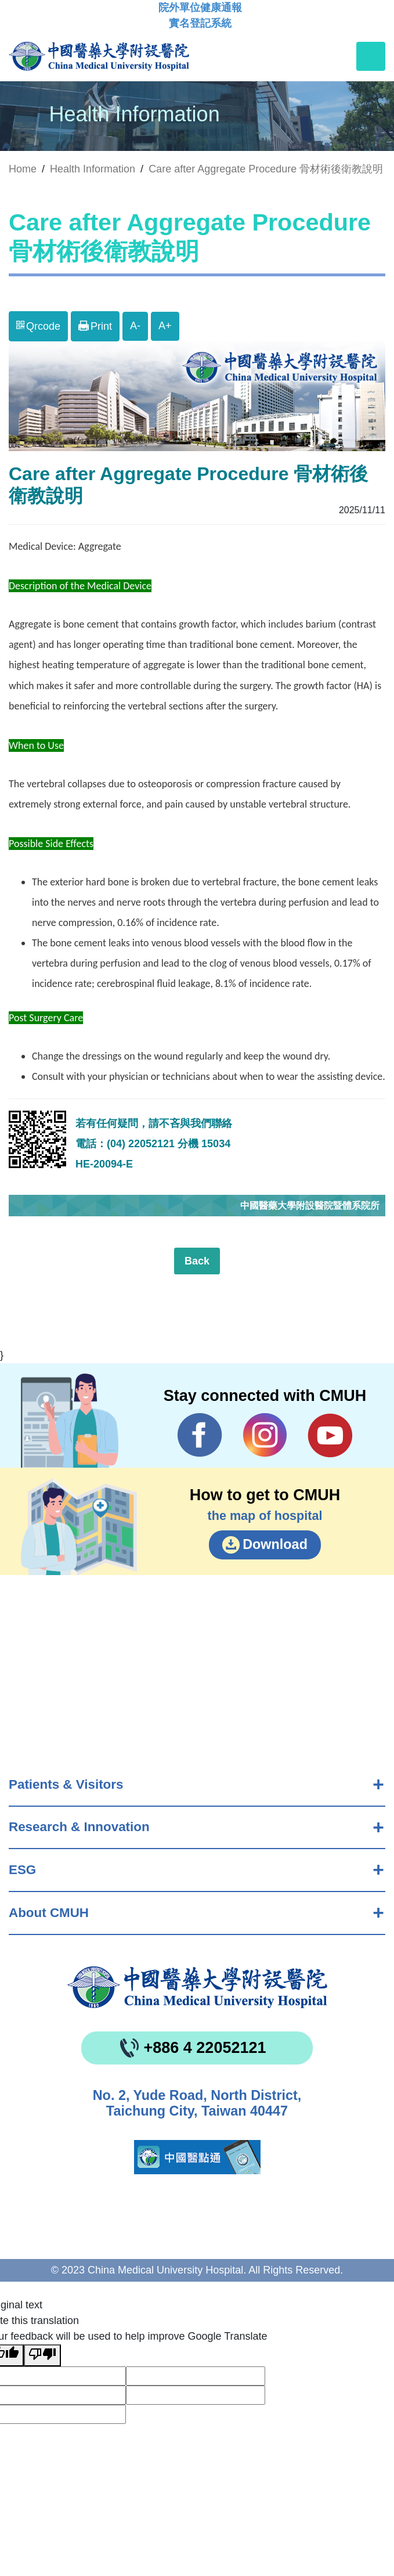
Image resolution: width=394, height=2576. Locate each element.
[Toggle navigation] (370, 56)
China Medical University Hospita (197, 1987)
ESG (22, 1869)
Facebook (200, 1435)
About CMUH (49, 1912)
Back (197, 1261)
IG (265, 1435)
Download (275, 1544)
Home (23, 169)
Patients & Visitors (66, 1784)
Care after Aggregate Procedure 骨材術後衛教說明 (266, 169)
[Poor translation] (42, 2355)
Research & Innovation (79, 1827)
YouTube (330, 1435)
